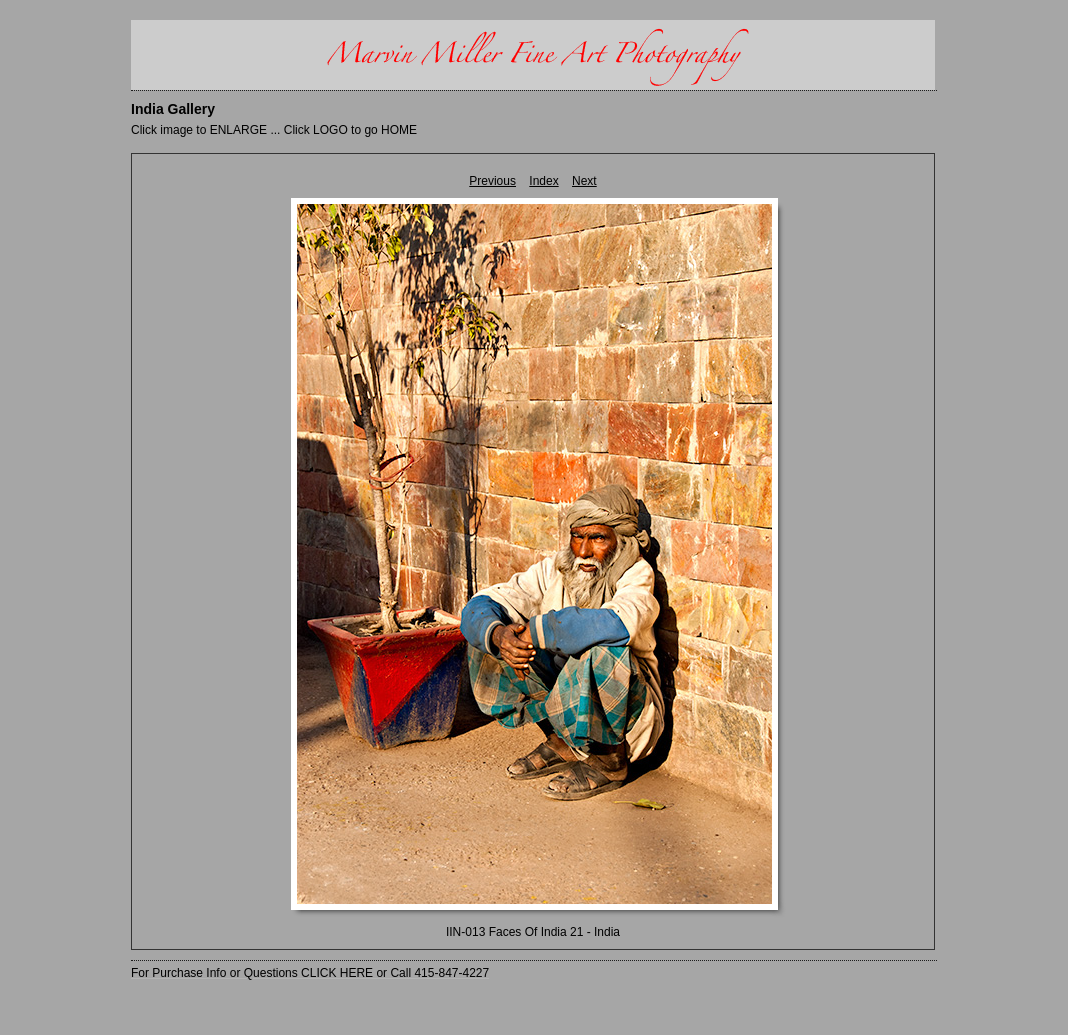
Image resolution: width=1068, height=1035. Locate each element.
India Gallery (173, 109)
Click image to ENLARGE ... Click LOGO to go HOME (274, 130)
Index (543, 181)
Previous (492, 181)
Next (584, 181)
